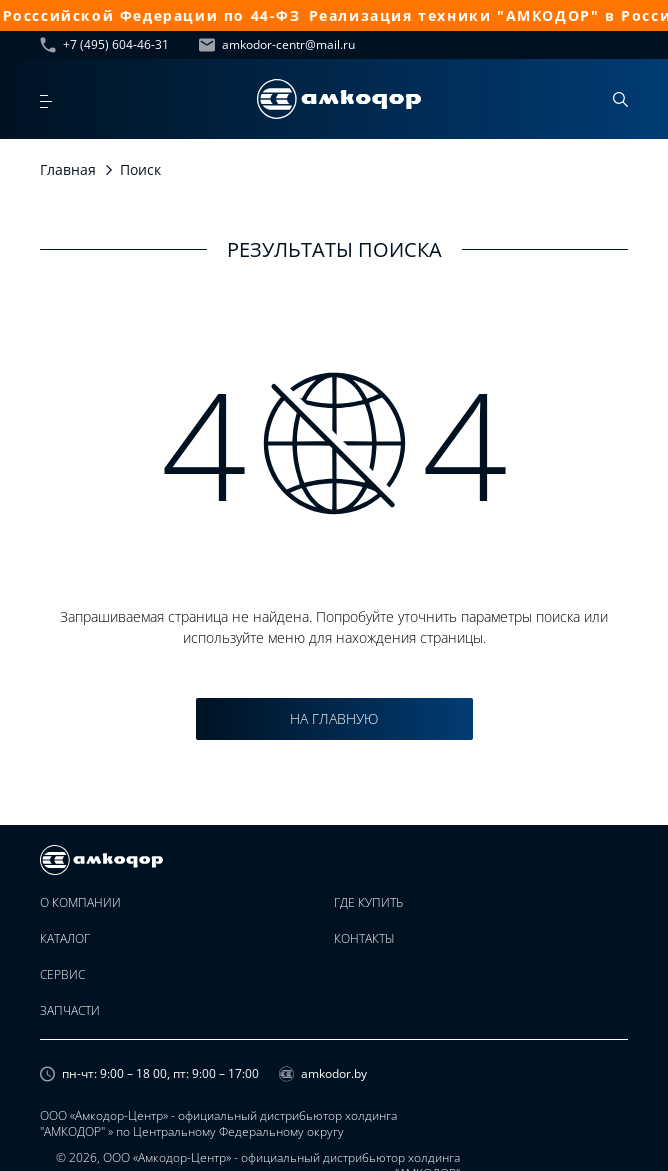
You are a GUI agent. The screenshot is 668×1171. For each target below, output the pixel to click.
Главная (68, 169)
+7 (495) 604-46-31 (104, 45)
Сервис (62, 975)
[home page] (339, 99)
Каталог (65, 939)
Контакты (364, 939)
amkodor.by (323, 1074)
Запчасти (70, 1011)
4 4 (334, 443)
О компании (80, 903)
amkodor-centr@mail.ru (277, 45)
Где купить (368, 903)
